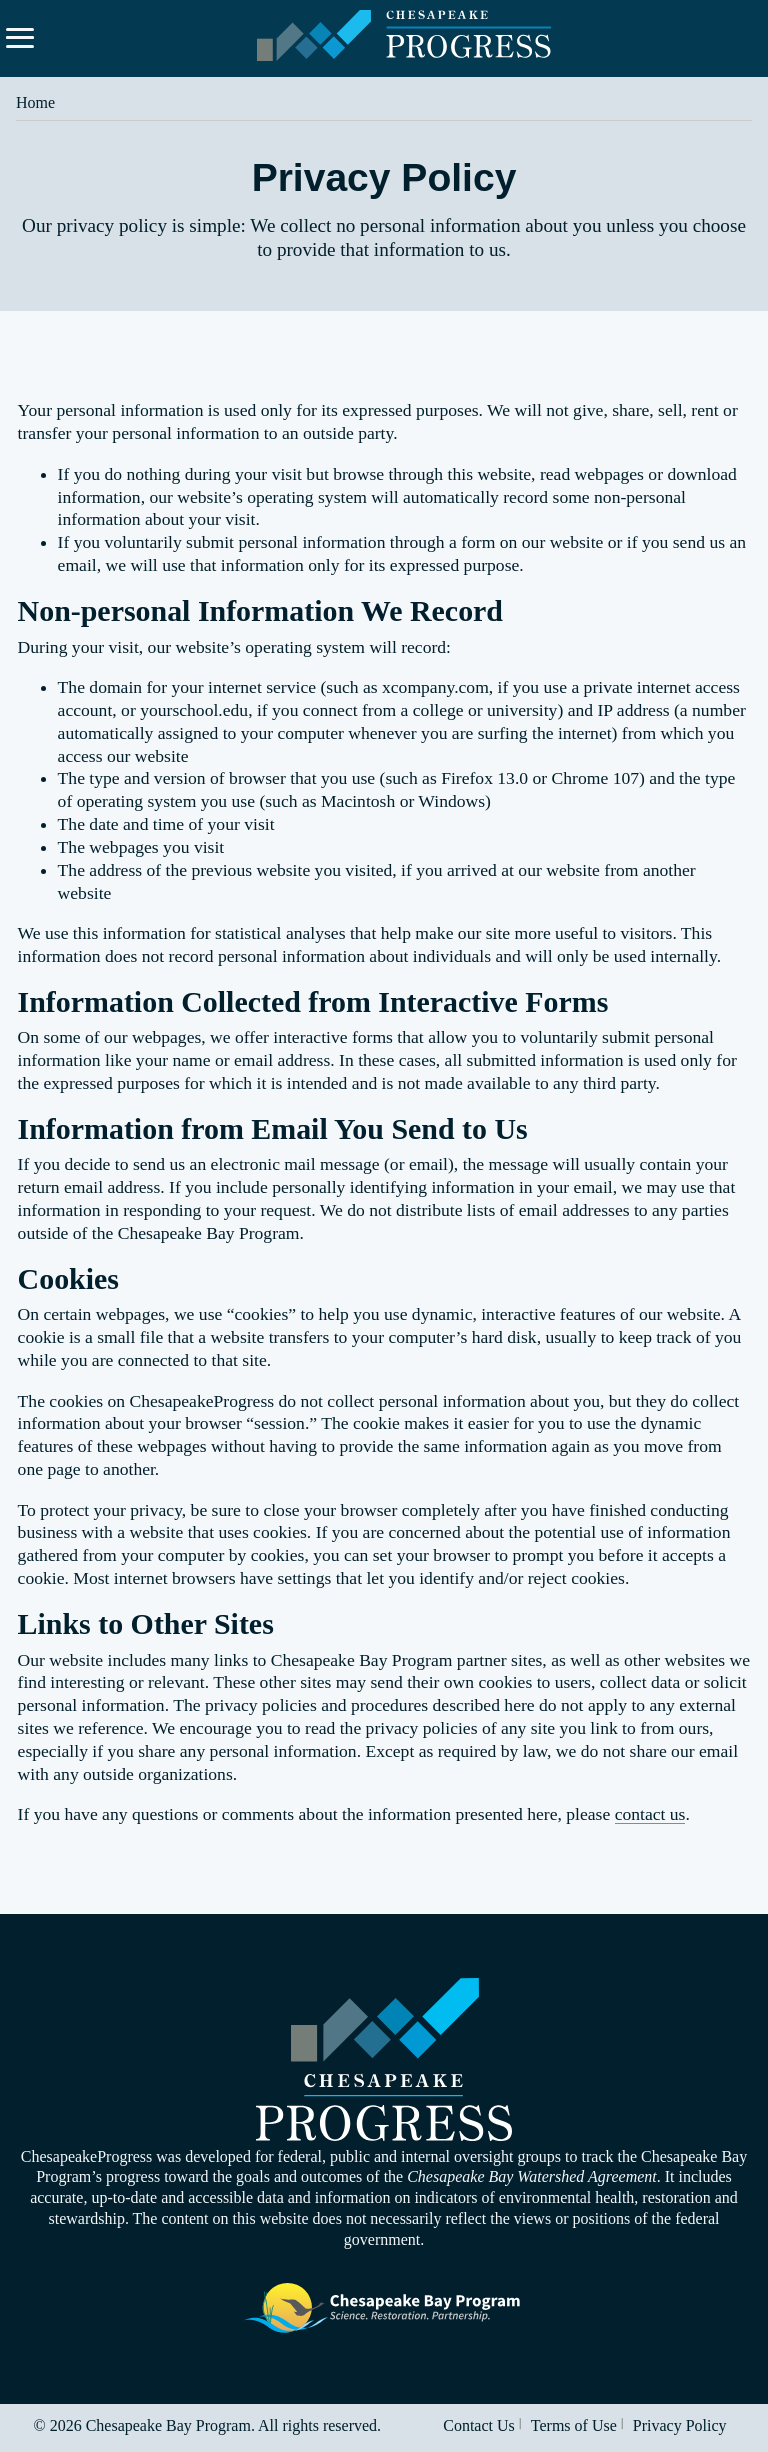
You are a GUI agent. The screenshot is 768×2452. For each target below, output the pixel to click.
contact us (650, 1814)
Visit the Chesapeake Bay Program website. (384, 2308)
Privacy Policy (680, 2425)
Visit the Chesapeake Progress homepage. (384, 2059)
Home (35, 102)
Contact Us (479, 2425)
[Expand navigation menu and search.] (20, 38)
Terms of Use (574, 2425)
